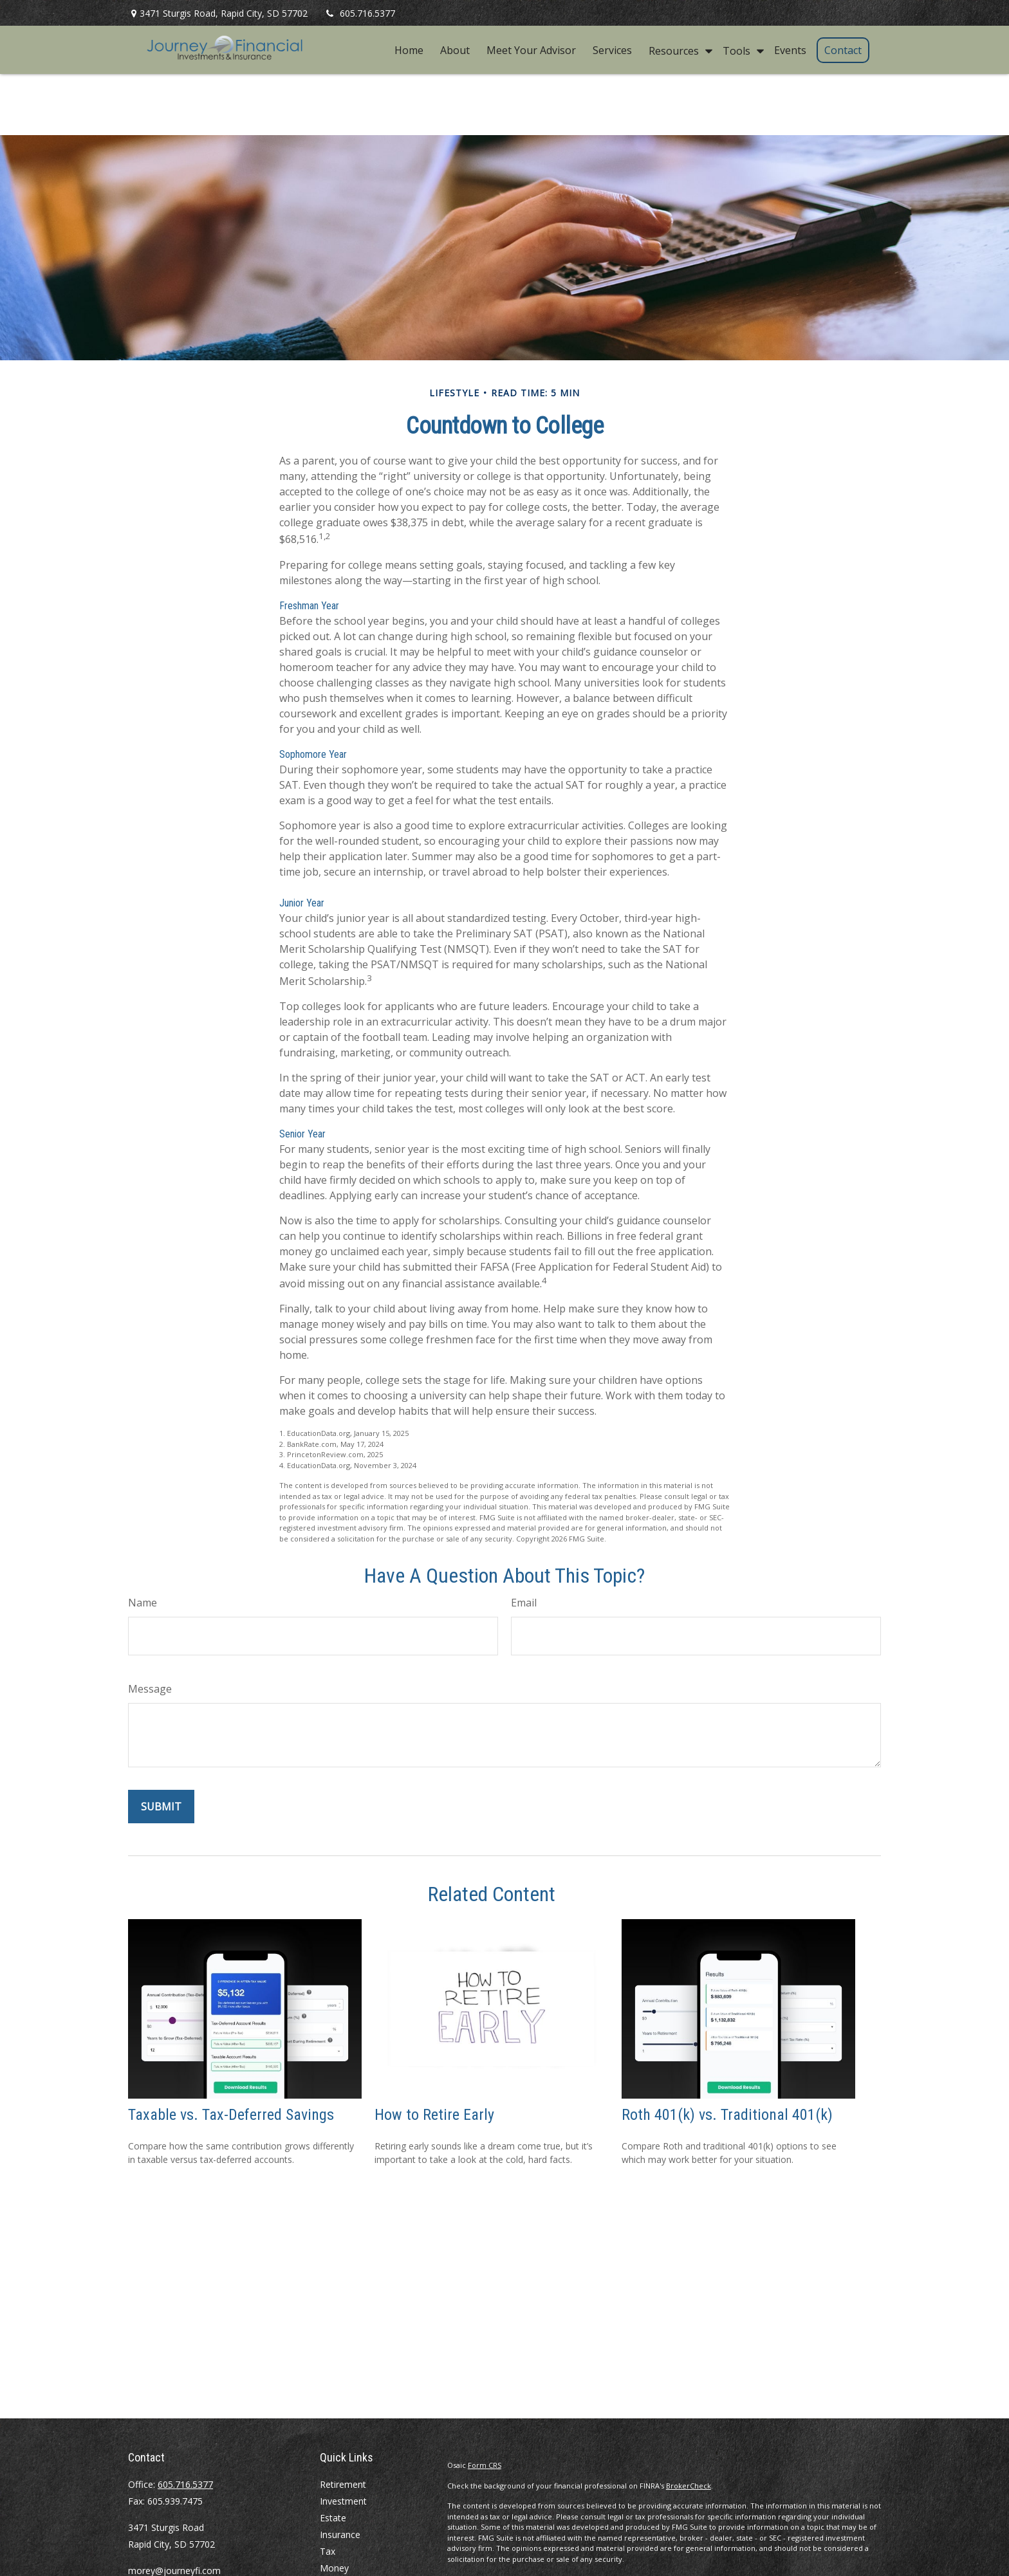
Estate (333, 2518)
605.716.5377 (359, 13)
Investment (343, 2501)
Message (150, 1689)
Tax (327, 2551)
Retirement (343, 2484)
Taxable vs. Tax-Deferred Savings (231, 2115)
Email (524, 1603)
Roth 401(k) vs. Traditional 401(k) (727, 2115)
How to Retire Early (434, 2115)
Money (334, 2568)
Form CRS (484, 2465)
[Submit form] (161, 1806)
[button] (409, 50)
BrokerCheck (688, 2485)
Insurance (340, 2534)
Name (142, 1603)
